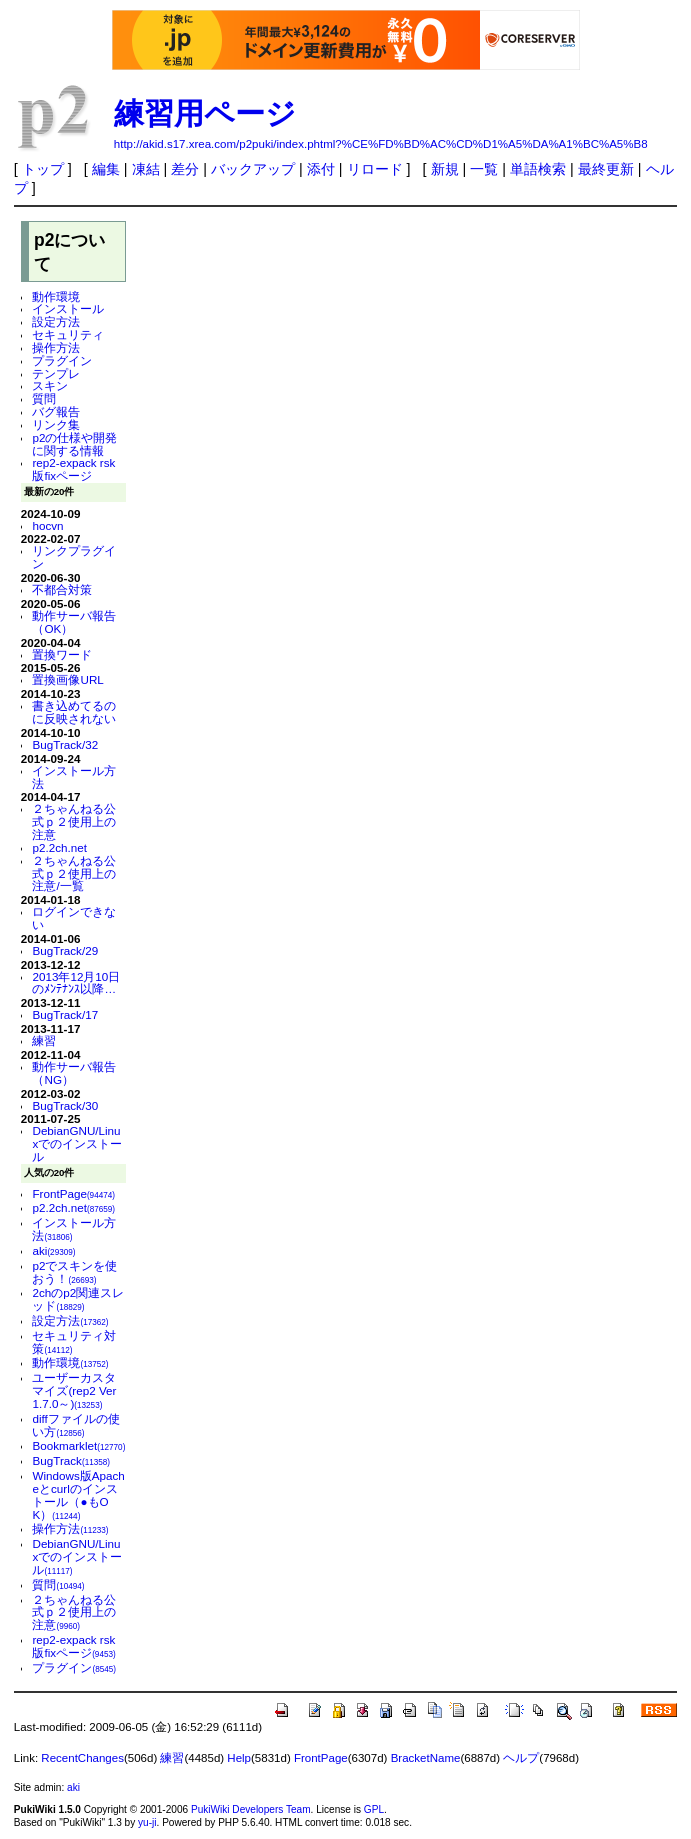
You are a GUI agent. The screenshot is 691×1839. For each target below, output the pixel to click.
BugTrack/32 (65, 744)
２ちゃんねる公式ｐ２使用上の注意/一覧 (74, 873)
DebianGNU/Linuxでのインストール (77, 1143)
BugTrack (71, 1460)
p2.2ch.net (59, 847)
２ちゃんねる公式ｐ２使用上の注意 (74, 821)
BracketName (426, 1758)
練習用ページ (205, 113)
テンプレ (56, 373)
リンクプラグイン (74, 557)
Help (239, 1758)
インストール (68, 308)
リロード (375, 169)
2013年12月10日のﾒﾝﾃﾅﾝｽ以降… (76, 983)
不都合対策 (62, 589)
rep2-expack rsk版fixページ (73, 469)
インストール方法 (74, 777)
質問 (44, 398)
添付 (321, 169)
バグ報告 (56, 411)
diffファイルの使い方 (75, 1425)
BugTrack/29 (65, 950)
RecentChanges (82, 1758)
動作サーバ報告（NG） (74, 1073)
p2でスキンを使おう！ (74, 1272)
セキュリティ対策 (74, 1342)
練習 (44, 1040)
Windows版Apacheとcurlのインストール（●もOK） (78, 1494)
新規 (445, 169)
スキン (50, 385)
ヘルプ (521, 1758)
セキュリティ (68, 334)
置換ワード (62, 654)
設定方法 (56, 321)
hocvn (47, 525)
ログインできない (74, 918)
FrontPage (73, 1193)
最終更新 (606, 169)
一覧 (484, 169)
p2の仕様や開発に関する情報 (74, 444)
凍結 (146, 169)
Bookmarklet (78, 1445)
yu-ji (147, 1822)
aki (53, 1250)
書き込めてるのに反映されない (74, 712)
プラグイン (62, 360)
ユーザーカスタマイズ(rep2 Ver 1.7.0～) (74, 1390)
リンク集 (56, 424)
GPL (374, 1809)
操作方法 (56, 347)
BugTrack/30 (65, 1105)
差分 (185, 169)
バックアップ (253, 169)
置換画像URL (67, 679)
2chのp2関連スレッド (78, 1299)
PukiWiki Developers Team (251, 1809)
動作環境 (56, 296)
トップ (43, 169)
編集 (106, 169)
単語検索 (538, 169)
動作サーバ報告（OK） (74, 622)
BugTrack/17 (65, 1014)
